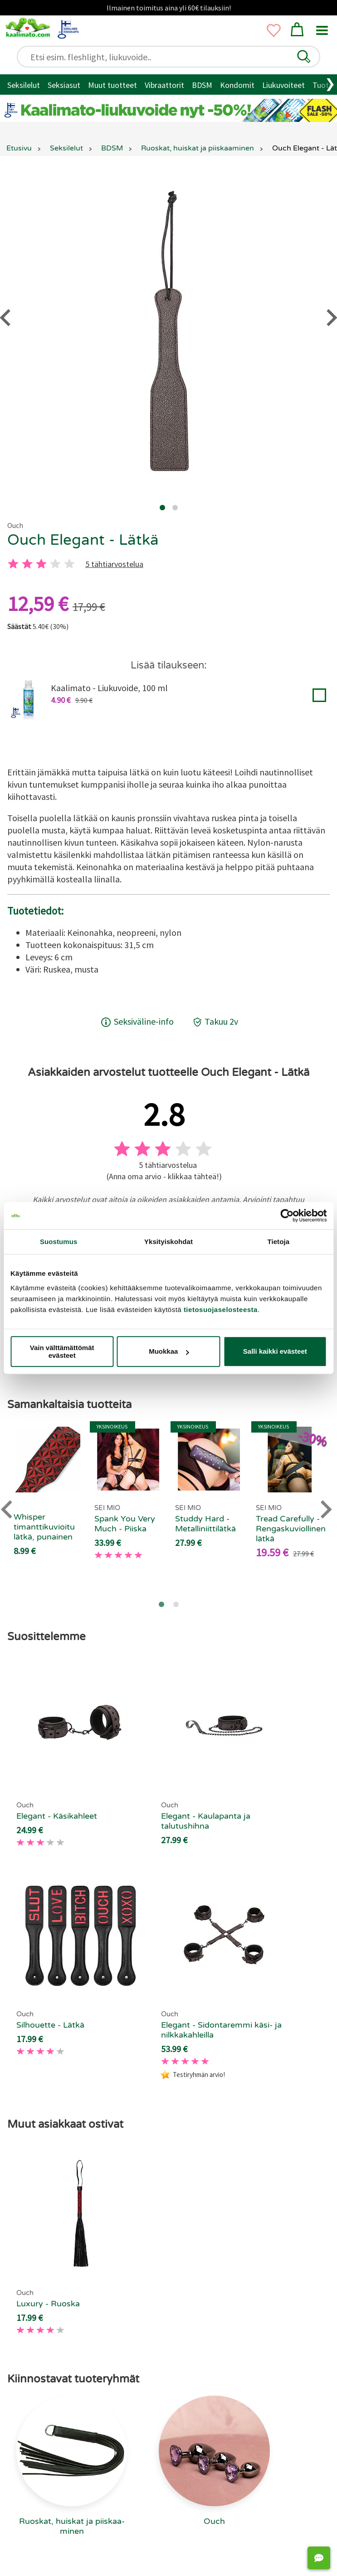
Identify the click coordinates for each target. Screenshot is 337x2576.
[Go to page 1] (161, 1604)
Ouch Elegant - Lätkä (83, 540)
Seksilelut (23, 85)
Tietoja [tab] (278, 1241)
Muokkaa (169, 1351)
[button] (304, 56)
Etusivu (19, 148)
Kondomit (237, 85)
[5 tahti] (69, 564)
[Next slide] (325, 1509)
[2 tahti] (27, 564)
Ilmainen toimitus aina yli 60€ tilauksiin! (169, 7)
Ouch (15, 525)
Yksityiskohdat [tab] (168, 1241)
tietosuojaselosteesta (221, 1309)
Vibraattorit (164, 85)
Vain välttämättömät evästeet (62, 1351)
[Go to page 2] (176, 1604)
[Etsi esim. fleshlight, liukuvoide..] (172, 56)
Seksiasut (64, 85)
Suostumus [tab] (59, 1241)
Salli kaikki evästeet (275, 1351)
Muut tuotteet (112, 85)
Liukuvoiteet (283, 85)
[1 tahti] (13, 564)
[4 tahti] (55, 564)
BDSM (202, 85)
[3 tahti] (41, 564)
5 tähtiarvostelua (114, 564)
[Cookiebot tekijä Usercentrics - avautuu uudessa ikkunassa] (287, 1215)
